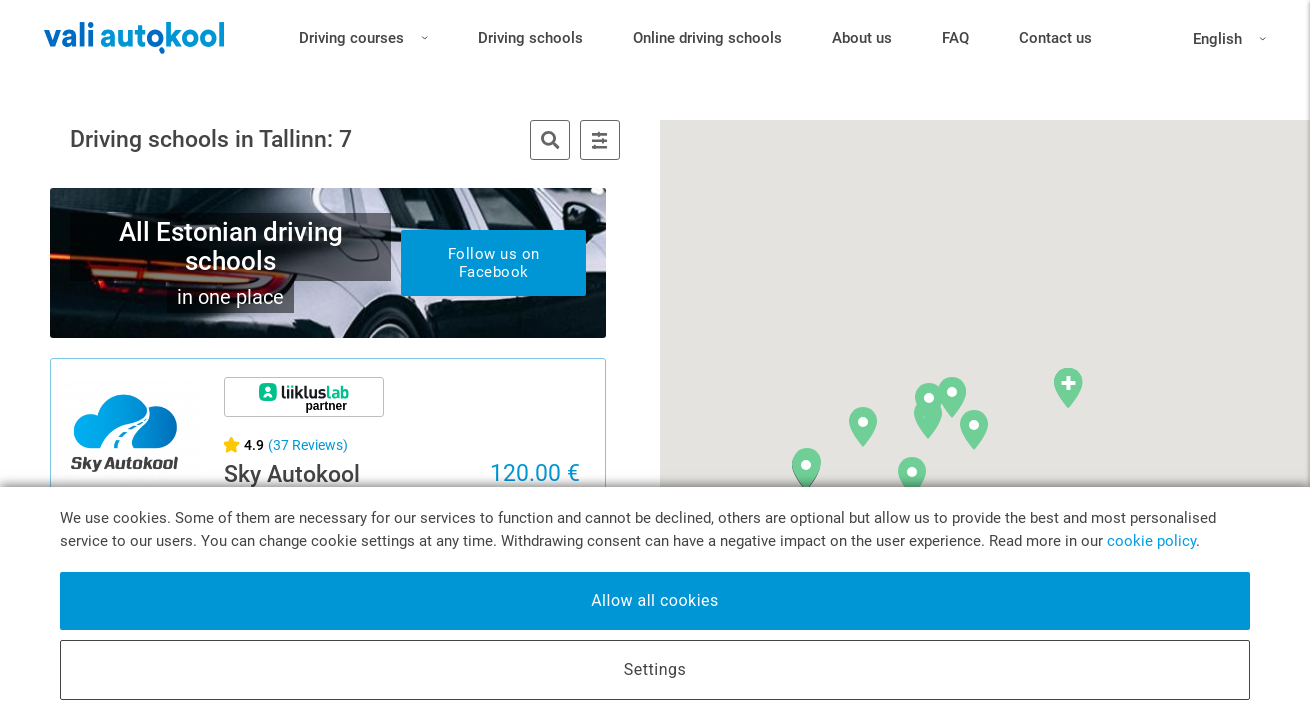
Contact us (1055, 45)
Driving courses (363, 42)
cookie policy (1151, 541)
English (1213, 47)
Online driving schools (707, 45)
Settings (655, 669)
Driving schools (530, 45)
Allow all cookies (655, 600)
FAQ (955, 45)
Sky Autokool (292, 474)
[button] (975, 403)
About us (862, 45)
